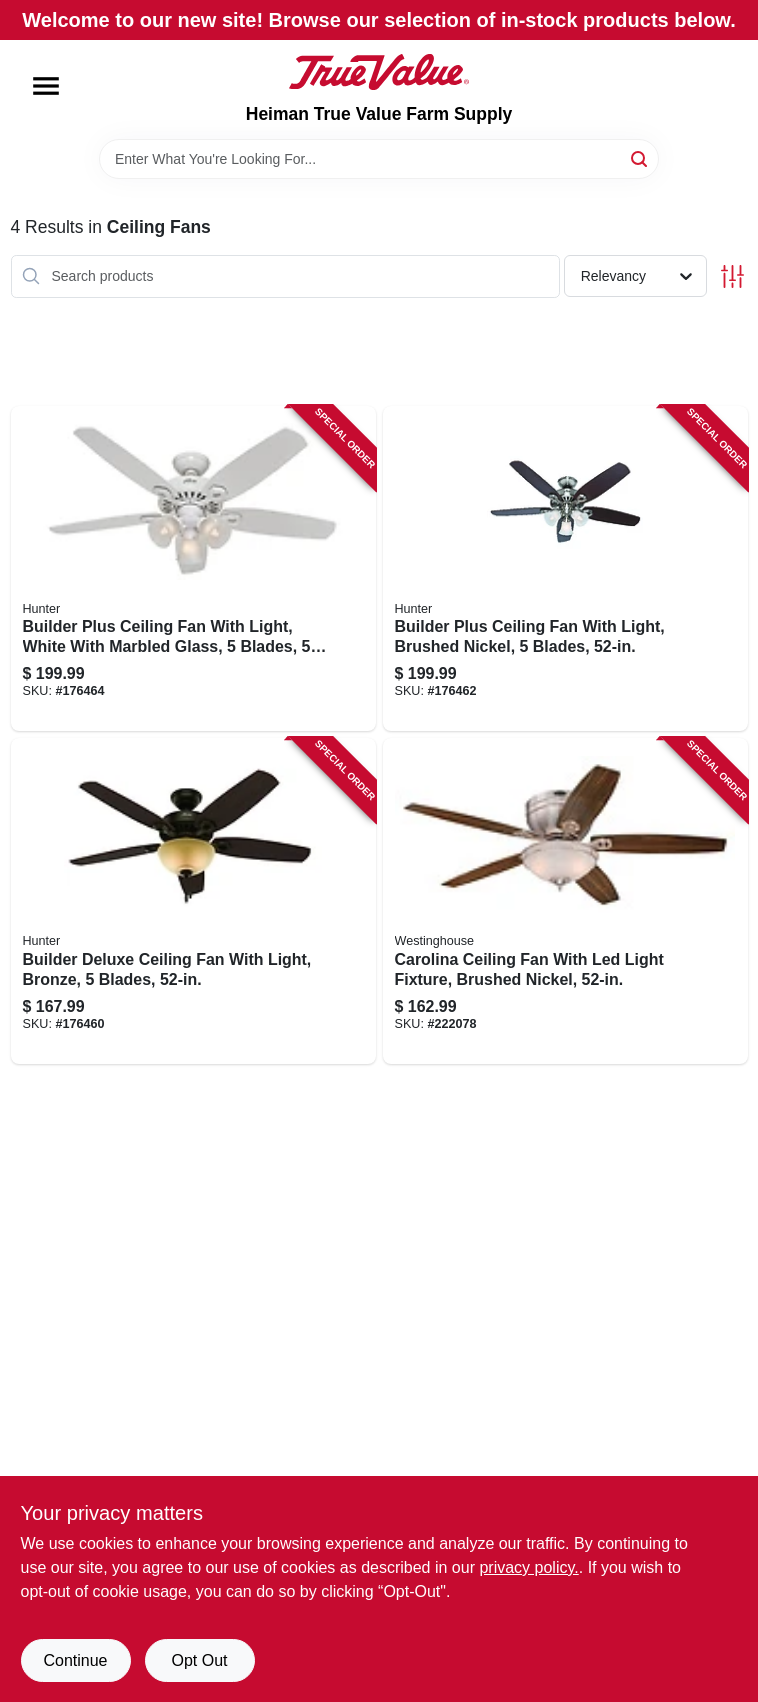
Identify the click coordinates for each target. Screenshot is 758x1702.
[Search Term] (379, 159)
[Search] (640, 157)
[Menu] (46, 86)
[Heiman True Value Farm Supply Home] (379, 72)
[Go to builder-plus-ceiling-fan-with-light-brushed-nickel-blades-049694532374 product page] (565, 569)
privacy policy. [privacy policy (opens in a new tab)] (528, 1567)
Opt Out (199, 1660)
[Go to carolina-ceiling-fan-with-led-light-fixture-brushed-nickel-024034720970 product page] (565, 901)
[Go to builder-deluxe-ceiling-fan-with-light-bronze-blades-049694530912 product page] (193, 901)
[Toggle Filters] (732, 276)
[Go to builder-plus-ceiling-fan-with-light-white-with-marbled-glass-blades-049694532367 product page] (193, 569)
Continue (75, 1660)
